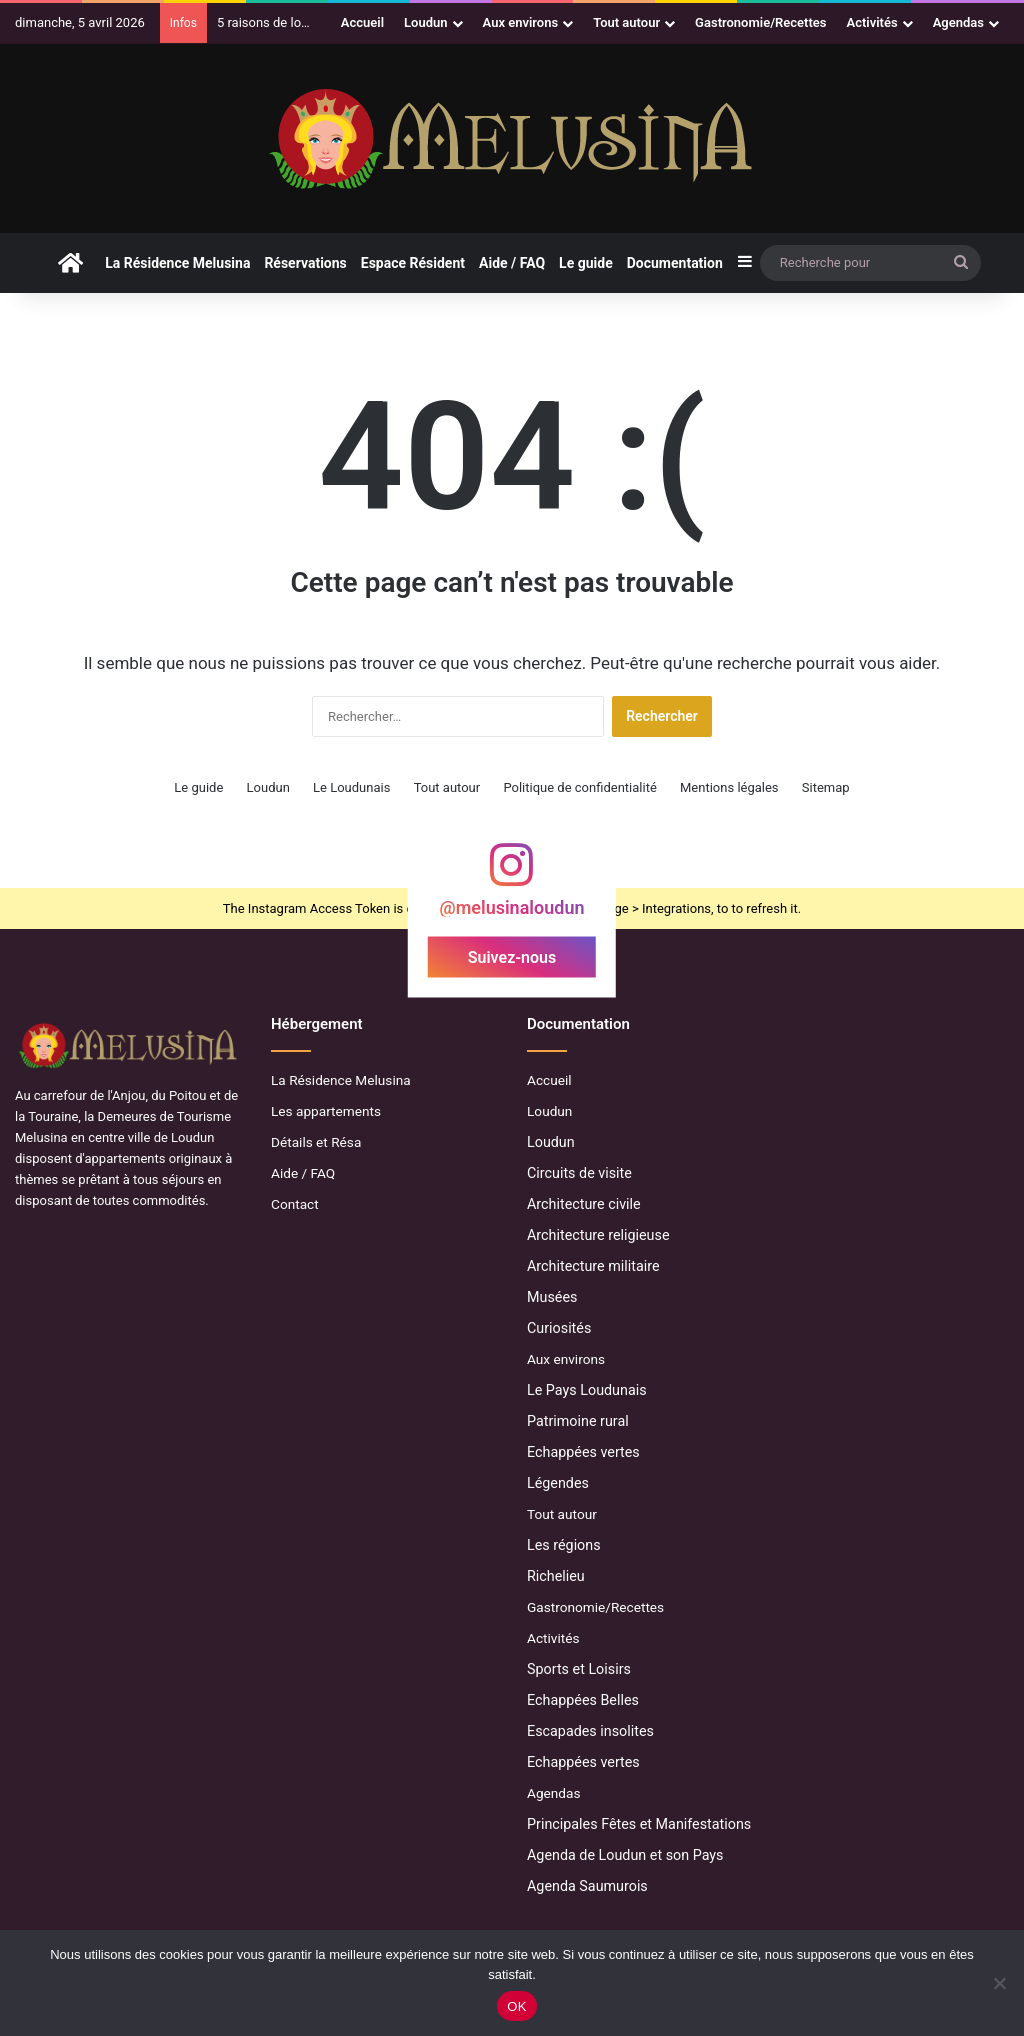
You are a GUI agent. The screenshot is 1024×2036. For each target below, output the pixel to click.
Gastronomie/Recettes (760, 22)
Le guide (586, 263)
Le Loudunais (351, 787)
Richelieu (556, 1576)
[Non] (999, 1983)
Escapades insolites (590, 1731)
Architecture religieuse (598, 1235)
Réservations (305, 263)
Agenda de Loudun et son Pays (625, 1855)
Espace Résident (413, 263)
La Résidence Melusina (177, 263)
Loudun (425, 22)
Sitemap (826, 787)
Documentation (675, 263)
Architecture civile (584, 1204)
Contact (295, 1204)
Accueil (362, 22)
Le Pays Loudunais (587, 1390)
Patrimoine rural (578, 1421)
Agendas (958, 22)
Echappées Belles (583, 1700)
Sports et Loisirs (579, 1669)
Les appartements (326, 1111)
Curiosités (559, 1328)
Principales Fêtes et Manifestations (639, 1824)
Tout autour (626, 22)
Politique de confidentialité (579, 787)
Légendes (558, 1483)
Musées (552, 1297)
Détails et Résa (316, 1142)
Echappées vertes (583, 1452)
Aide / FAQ (512, 263)
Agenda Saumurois (587, 1886)
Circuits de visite (579, 1173)
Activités (872, 22)
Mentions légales (729, 787)
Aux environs (521, 22)
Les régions (564, 1545)
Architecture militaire (593, 1266)
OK (516, 2006)
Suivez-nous (512, 957)
